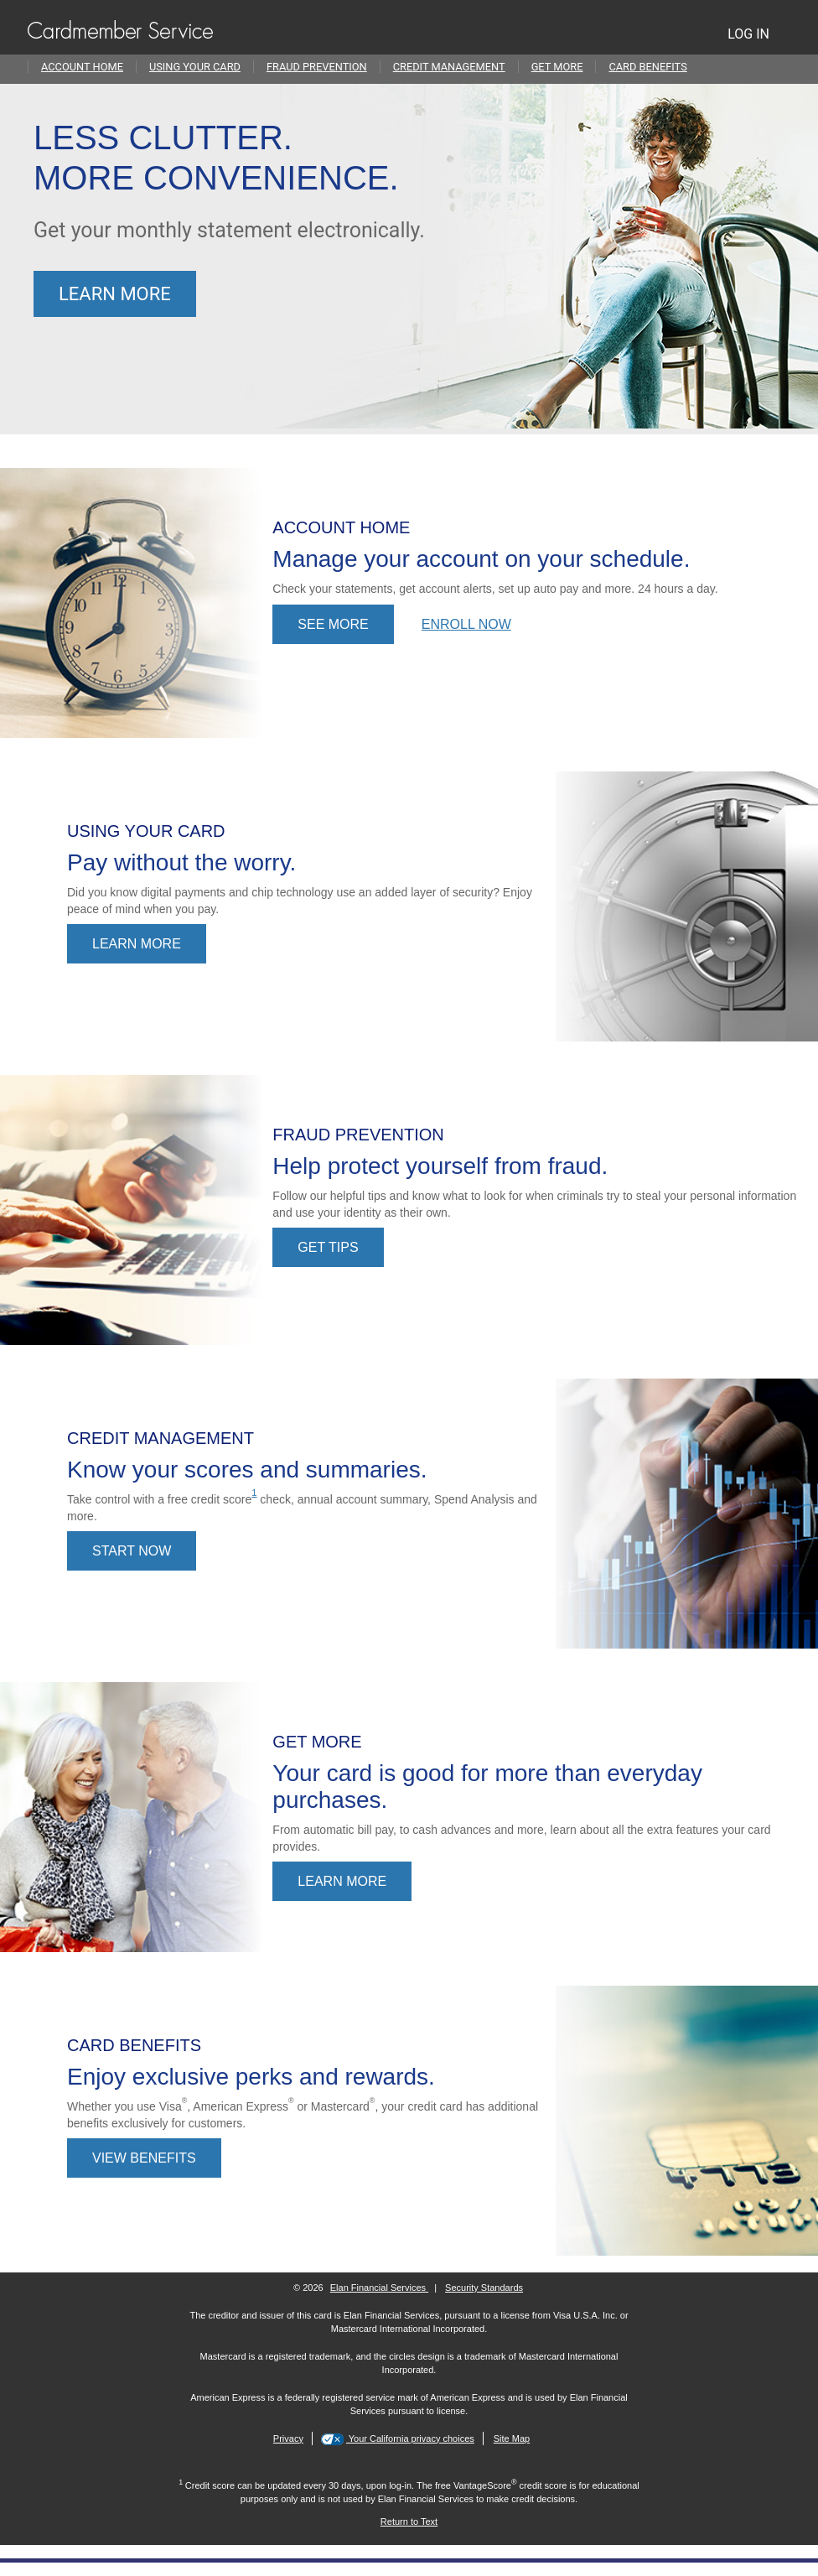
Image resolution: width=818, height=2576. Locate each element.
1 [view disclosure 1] (253, 1493)
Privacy (288, 2438)
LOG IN (748, 34)
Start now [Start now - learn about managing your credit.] (131, 1551)
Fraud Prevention (317, 66)
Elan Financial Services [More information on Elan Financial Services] (379, 2288)
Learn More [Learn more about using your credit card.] (136, 944)
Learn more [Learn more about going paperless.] (115, 293)
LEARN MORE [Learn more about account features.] (342, 1881)
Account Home (82, 66)
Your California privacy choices (410, 2438)
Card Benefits (647, 66)
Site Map (512, 2438)
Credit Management (449, 66)
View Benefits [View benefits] (144, 2158)
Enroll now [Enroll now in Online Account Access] (466, 624)
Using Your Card (195, 66)
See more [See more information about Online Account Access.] (333, 624)
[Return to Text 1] (409, 2521)
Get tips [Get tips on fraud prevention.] (328, 1247)
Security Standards (484, 2288)
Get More (557, 66)
